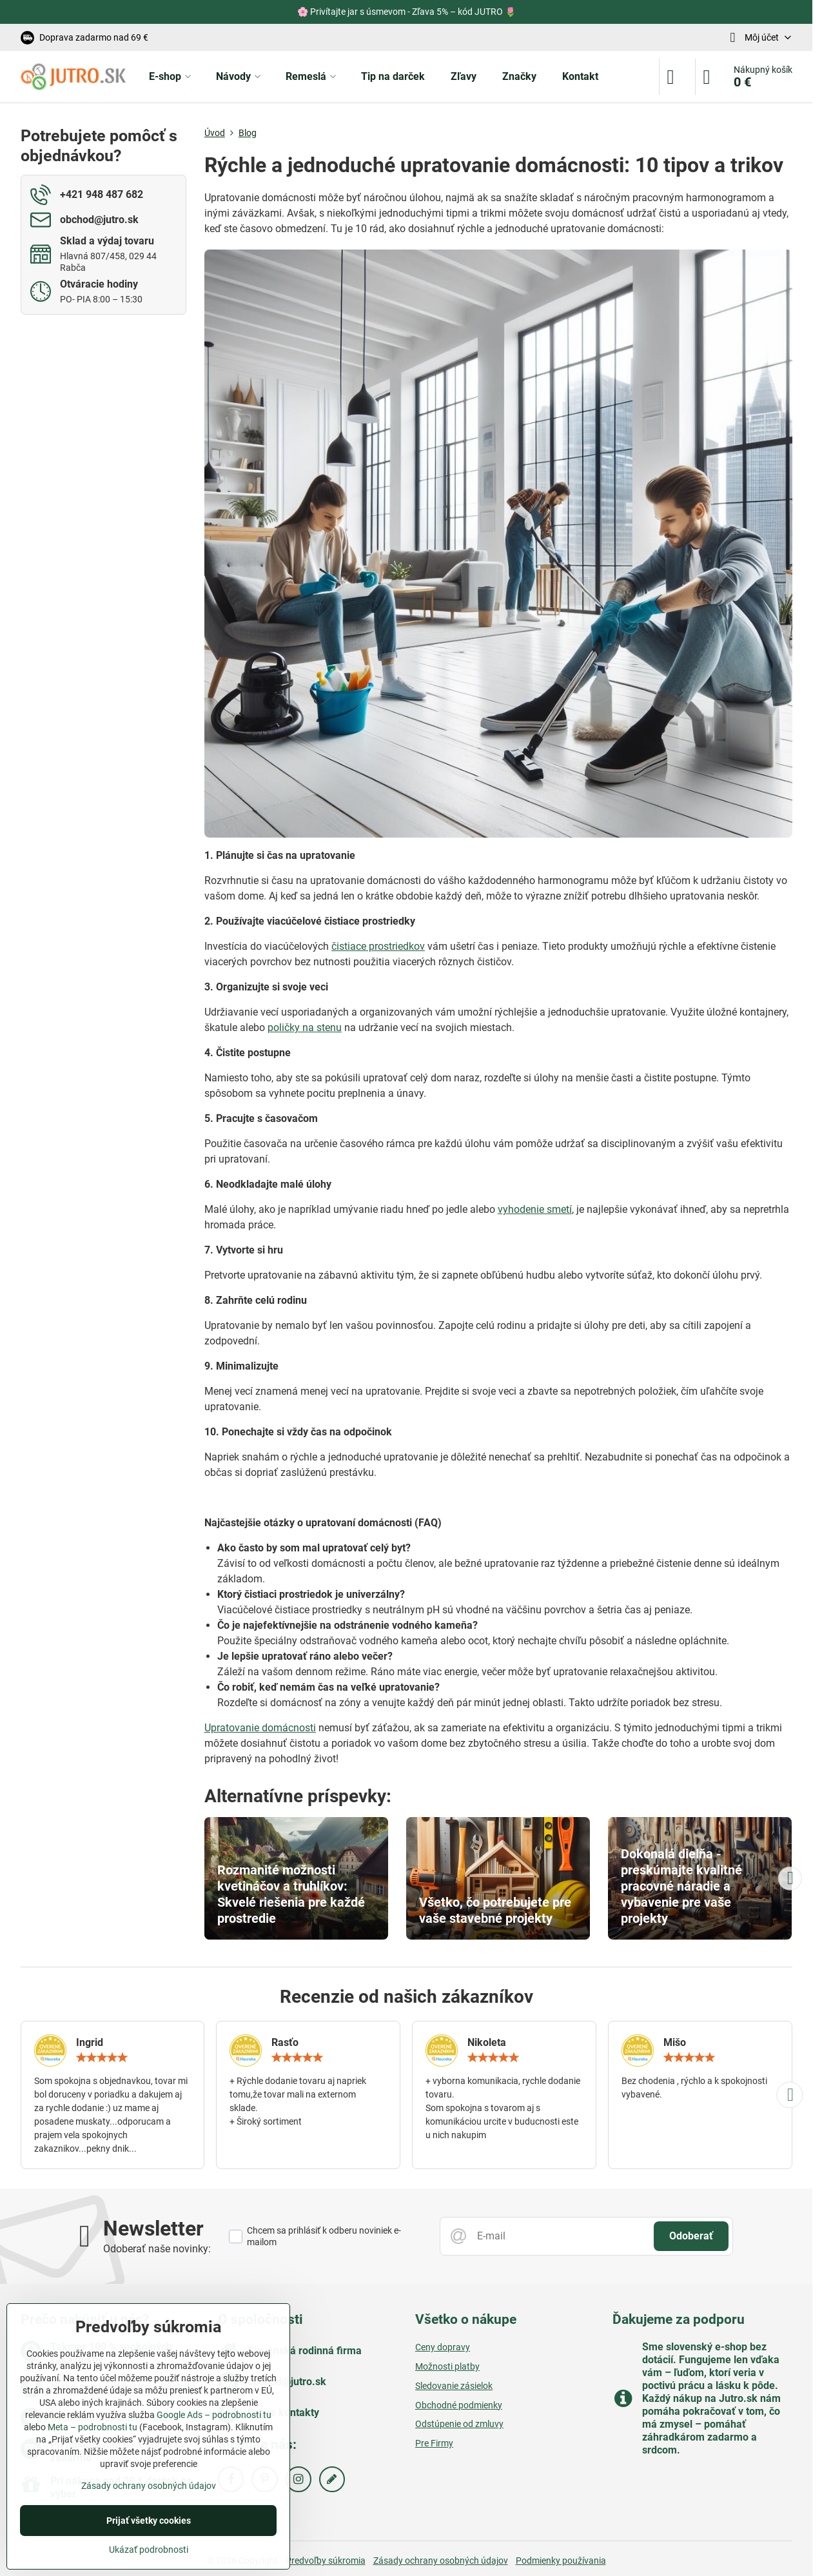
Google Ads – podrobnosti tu (214, 2415)
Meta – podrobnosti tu (92, 2427)
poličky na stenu (305, 1027)
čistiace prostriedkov (378, 946)
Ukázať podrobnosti (148, 2549)
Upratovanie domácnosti (260, 1728)
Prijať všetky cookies (148, 2520)
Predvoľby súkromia (326, 2560)
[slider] (102, 2057)
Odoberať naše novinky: (157, 2249)
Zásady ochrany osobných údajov (440, 2560)
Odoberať (691, 2236)
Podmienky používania (561, 2560)
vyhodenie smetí (535, 1209)
